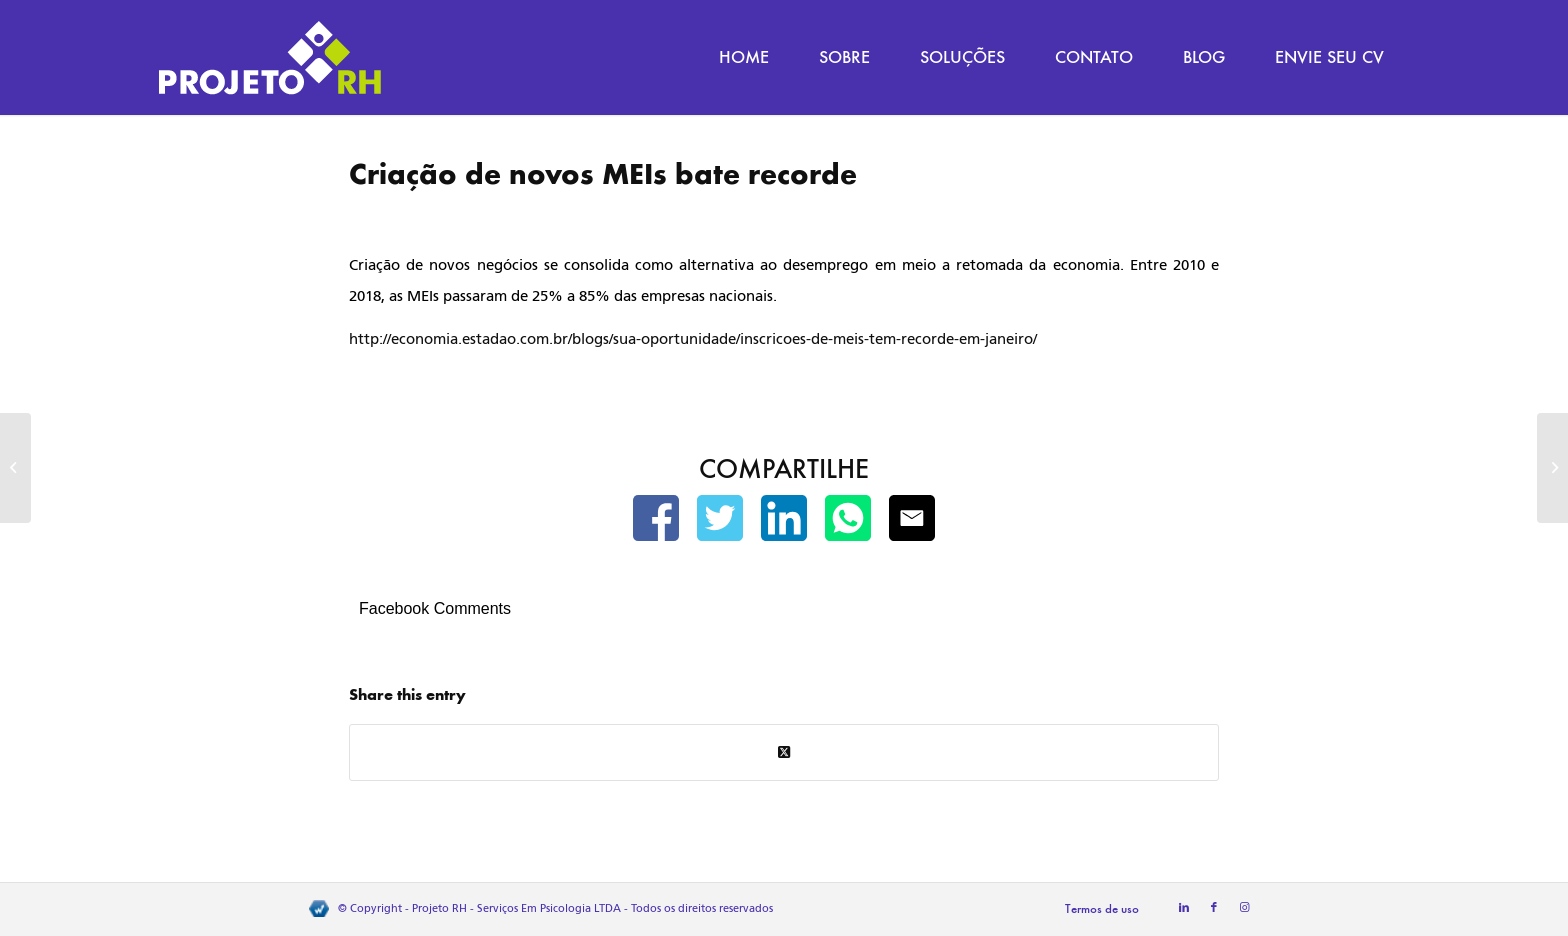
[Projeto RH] (270, 57)
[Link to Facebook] (1214, 908)
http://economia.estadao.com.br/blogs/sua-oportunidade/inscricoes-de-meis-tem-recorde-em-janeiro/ (693, 339)
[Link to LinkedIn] (1184, 908)
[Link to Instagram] (1244, 908)
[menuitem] (744, 57)
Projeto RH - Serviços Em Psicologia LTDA (516, 908)
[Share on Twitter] (784, 752)
